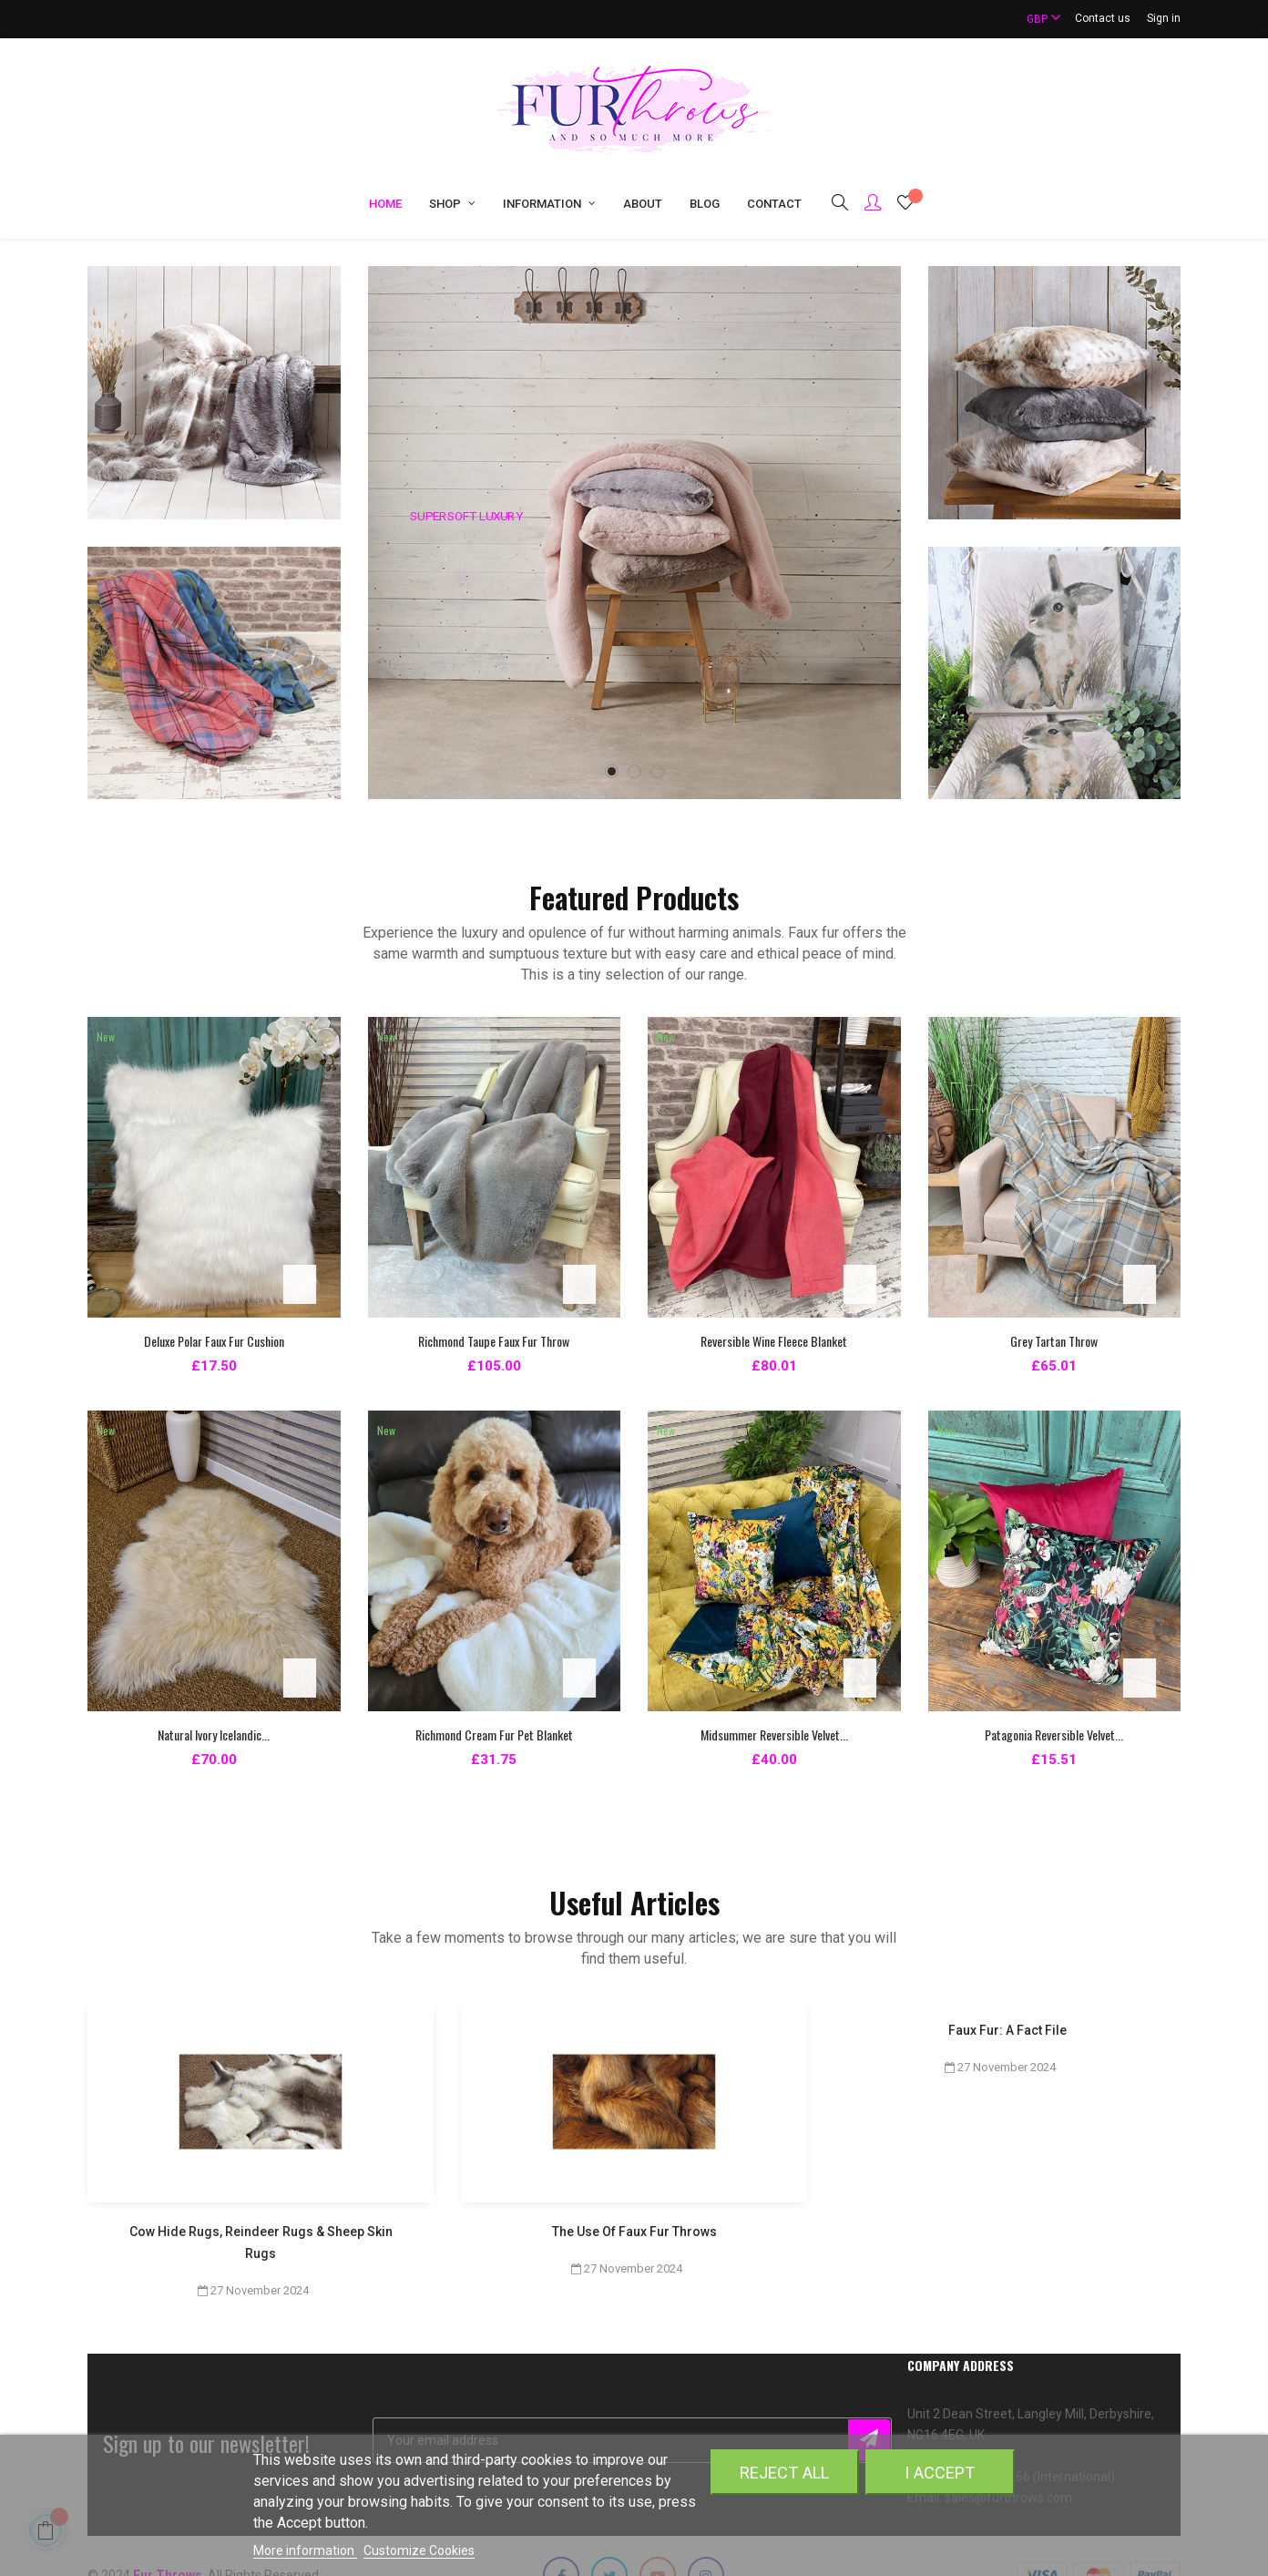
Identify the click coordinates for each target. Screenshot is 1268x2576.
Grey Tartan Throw (1054, 1340)
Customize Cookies (419, 2550)
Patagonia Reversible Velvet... (1054, 1734)
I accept (940, 2472)
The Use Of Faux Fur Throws (634, 2231)
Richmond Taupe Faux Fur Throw (493, 1340)
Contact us (1102, 18)
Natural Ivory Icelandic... (214, 1734)
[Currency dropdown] (1035, 18)
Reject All (784, 2472)
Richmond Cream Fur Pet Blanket (494, 1734)
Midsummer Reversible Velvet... (774, 1734)
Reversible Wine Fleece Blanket (773, 1340)
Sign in (1164, 18)
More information (305, 2550)
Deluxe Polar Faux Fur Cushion (214, 1340)
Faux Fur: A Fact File (1007, 2030)
